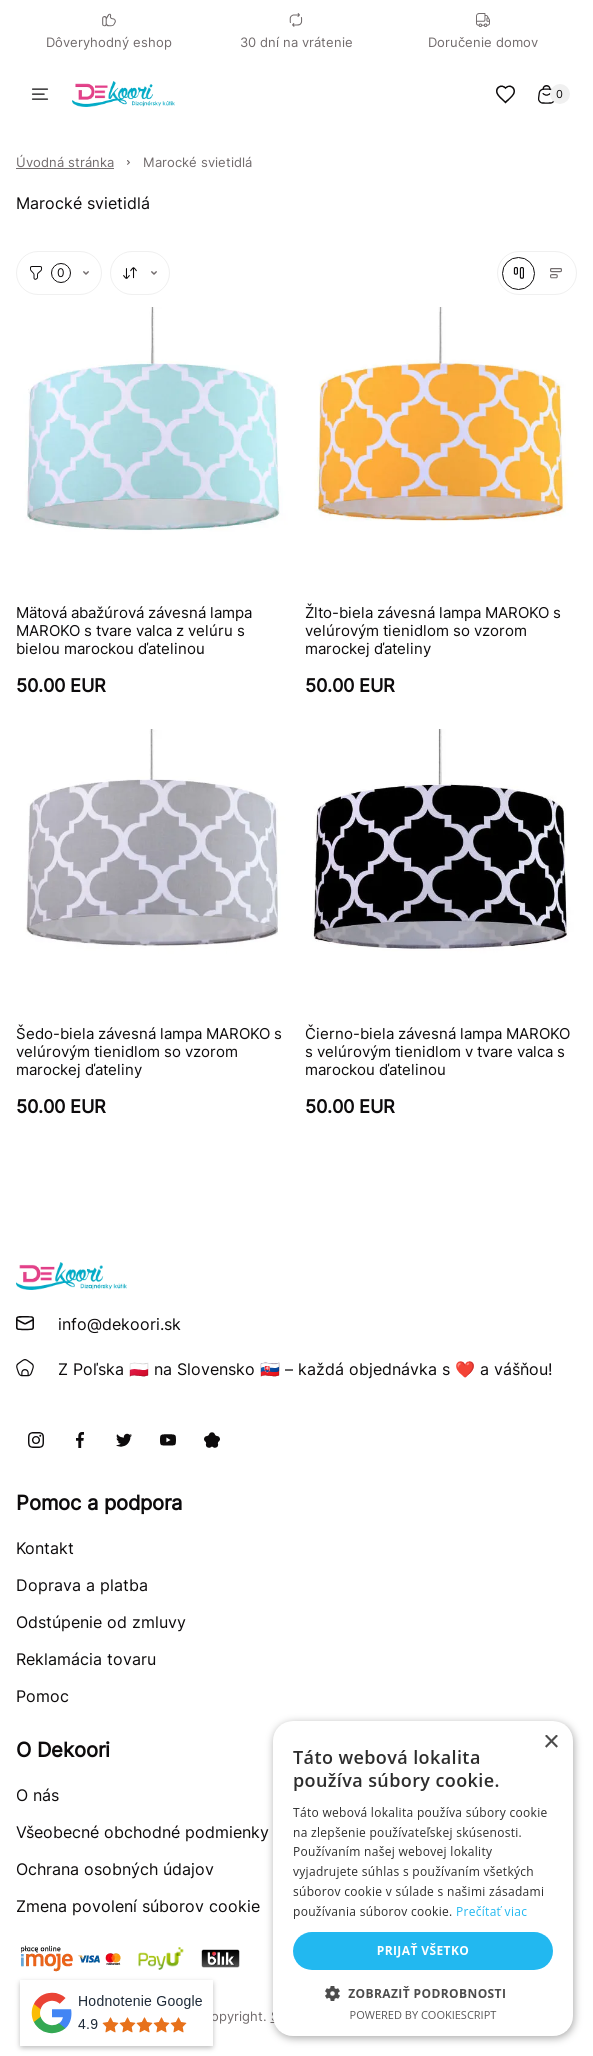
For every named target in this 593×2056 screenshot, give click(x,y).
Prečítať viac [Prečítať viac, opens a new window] (491, 1911)
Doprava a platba (82, 1585)
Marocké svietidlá (197, 162)
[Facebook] (80, 1440)
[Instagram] (36, 1440)
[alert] (423, 1878)
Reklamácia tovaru (86, 1659)
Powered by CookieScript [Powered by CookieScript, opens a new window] (423, 2014)
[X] (124, 1440)
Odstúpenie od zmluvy (101, 1622)
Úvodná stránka (65, 162)
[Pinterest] (212, 1440)
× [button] (550, 1742)
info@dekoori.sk (119, 1324)
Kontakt (45, 1548)
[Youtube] (168, 1440)
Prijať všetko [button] (423, 1950)
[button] (423, 1992)
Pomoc (42, 1696)
